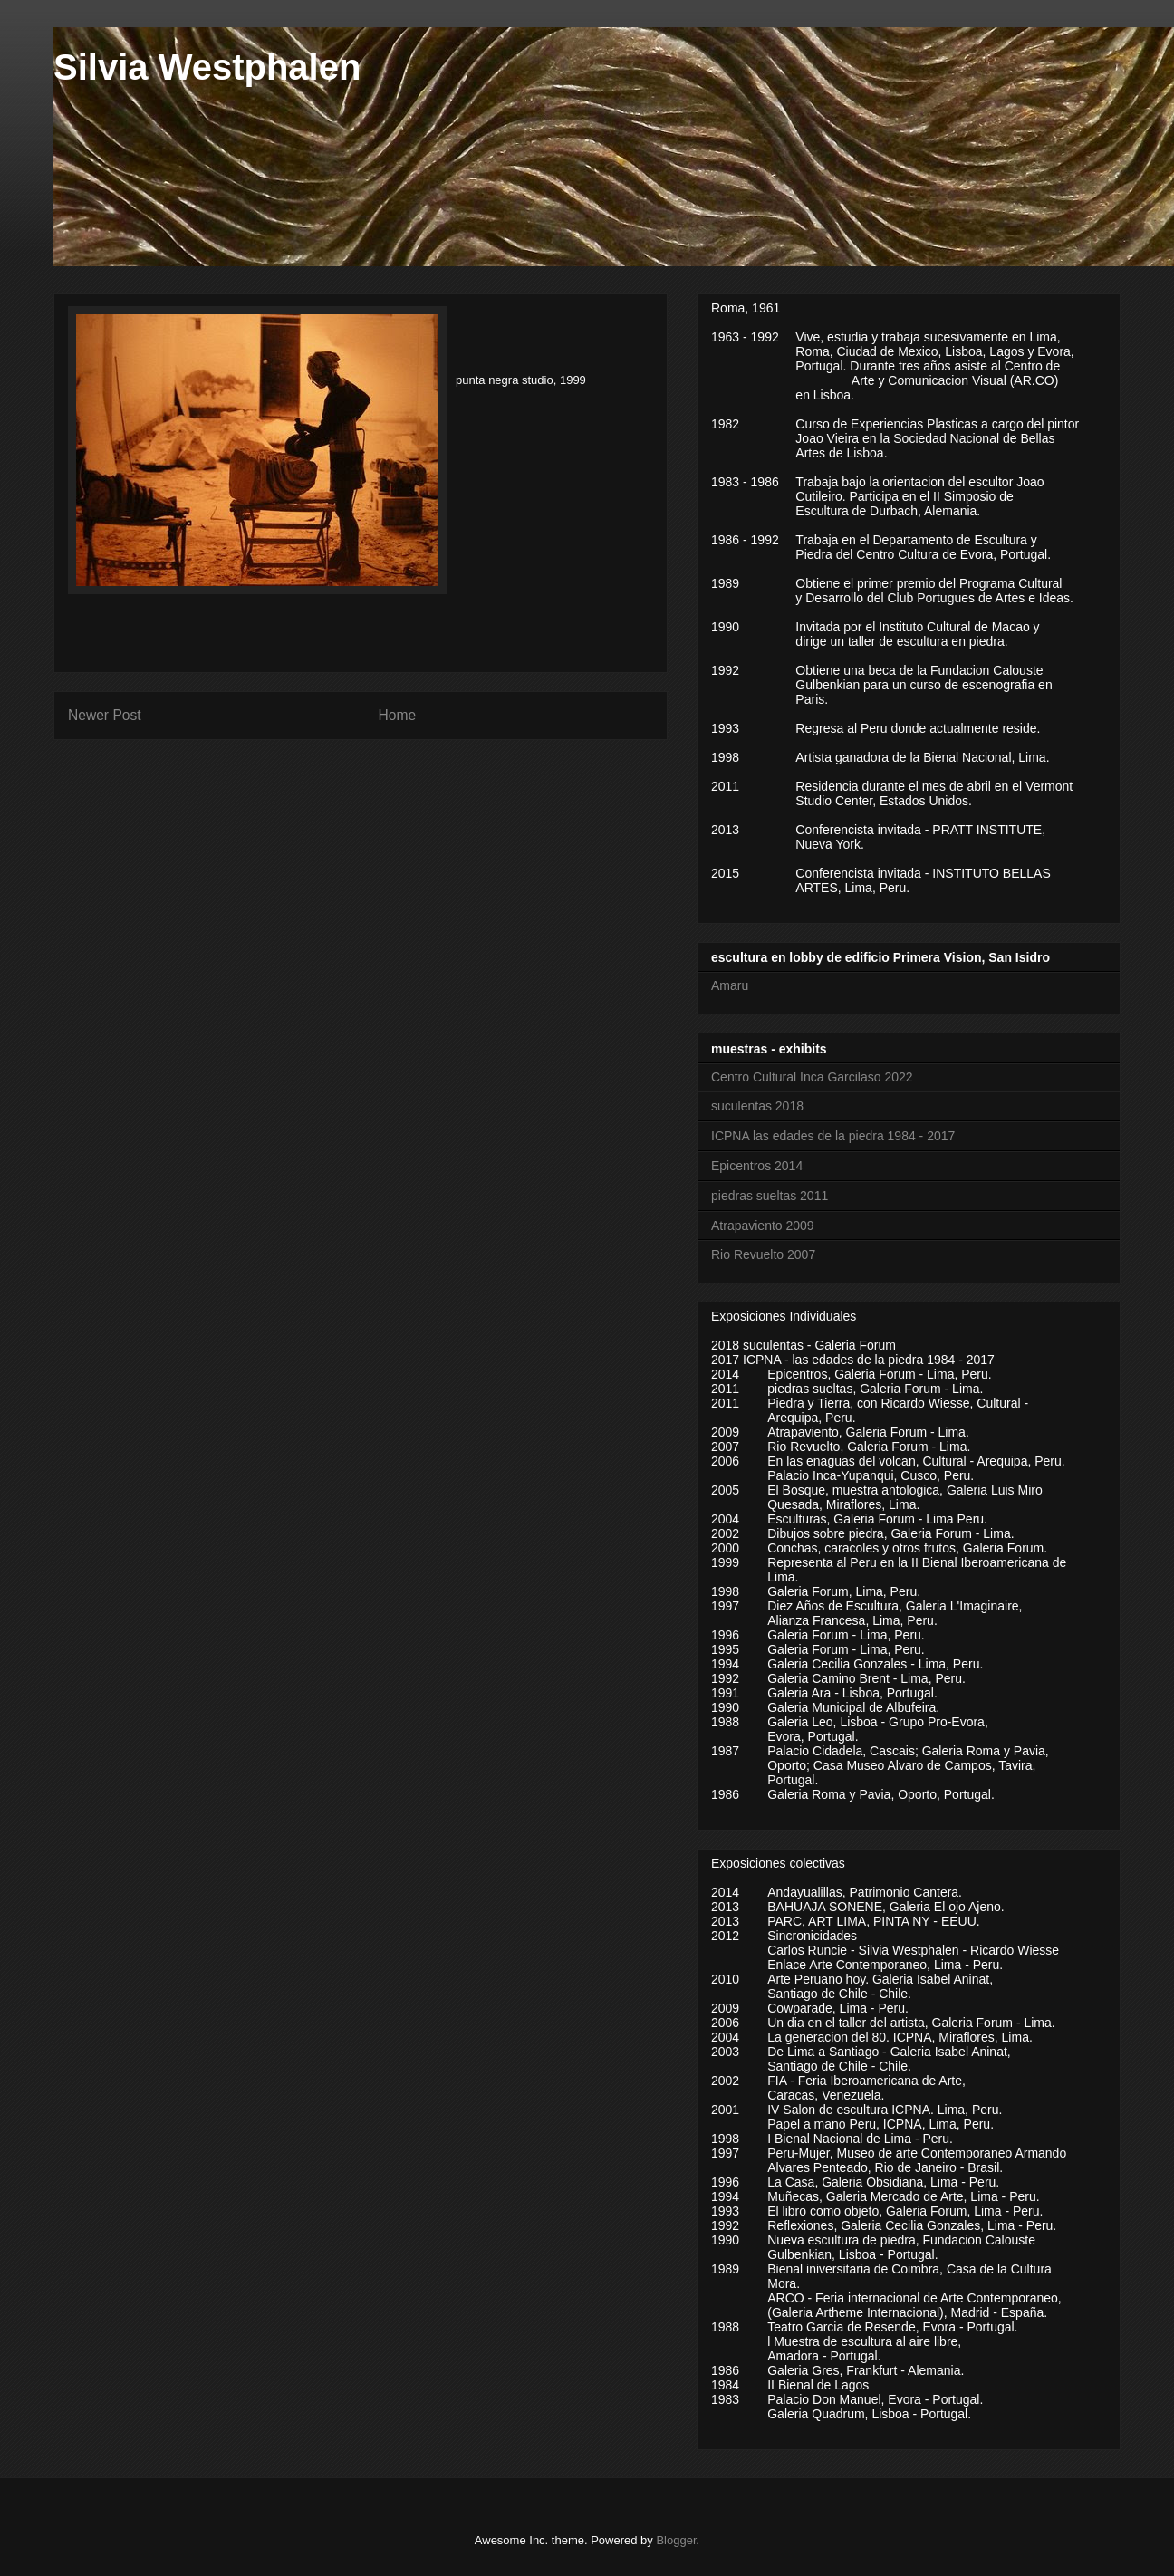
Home (398, 715)
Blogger (676, 2540)
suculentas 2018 (757, 1106)
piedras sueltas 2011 (769, 1195)
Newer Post (104, 715)
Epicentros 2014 (757, 1165)
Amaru (729, 985)
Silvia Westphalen (207, 67)
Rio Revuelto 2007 (763, 1254)
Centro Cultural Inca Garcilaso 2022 (812, 1077)
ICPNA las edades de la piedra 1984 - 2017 (833, 1136)
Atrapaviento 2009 (762, 1225)
